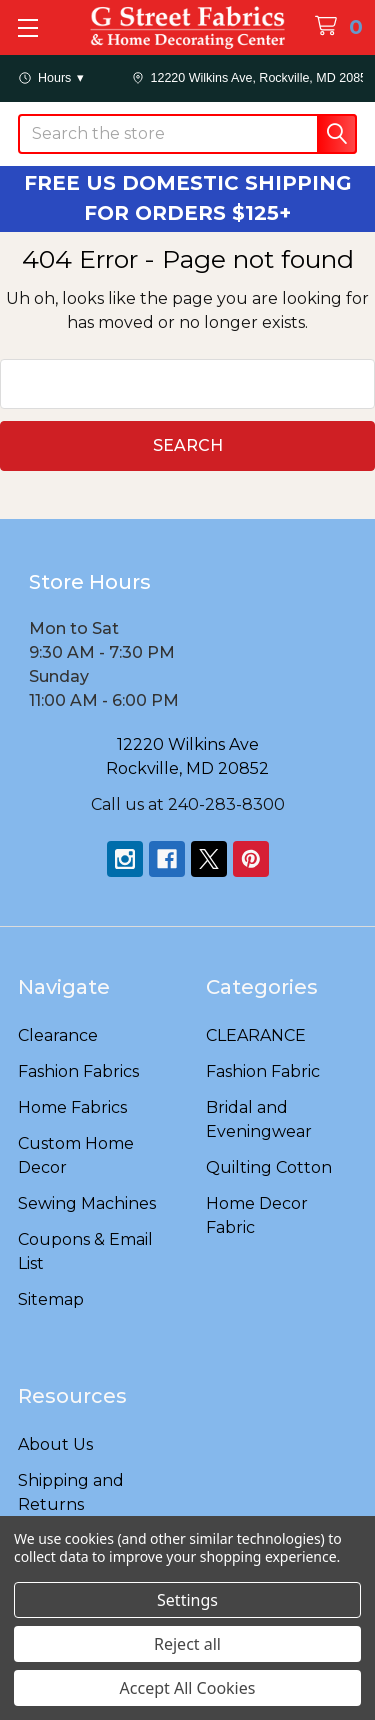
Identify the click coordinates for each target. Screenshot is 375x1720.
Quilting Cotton (269, 1167)
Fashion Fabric (263, 1071)
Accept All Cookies (188, 1688)
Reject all (187, 1644)
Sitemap (51, 1299)
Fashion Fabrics (78, 1071)
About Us (55, 1444)
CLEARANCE (256, 1035)
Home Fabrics (72, 1107)
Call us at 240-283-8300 (188, 804)
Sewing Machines (87, 1203)
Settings (187, 1600)
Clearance (58, 1035)
